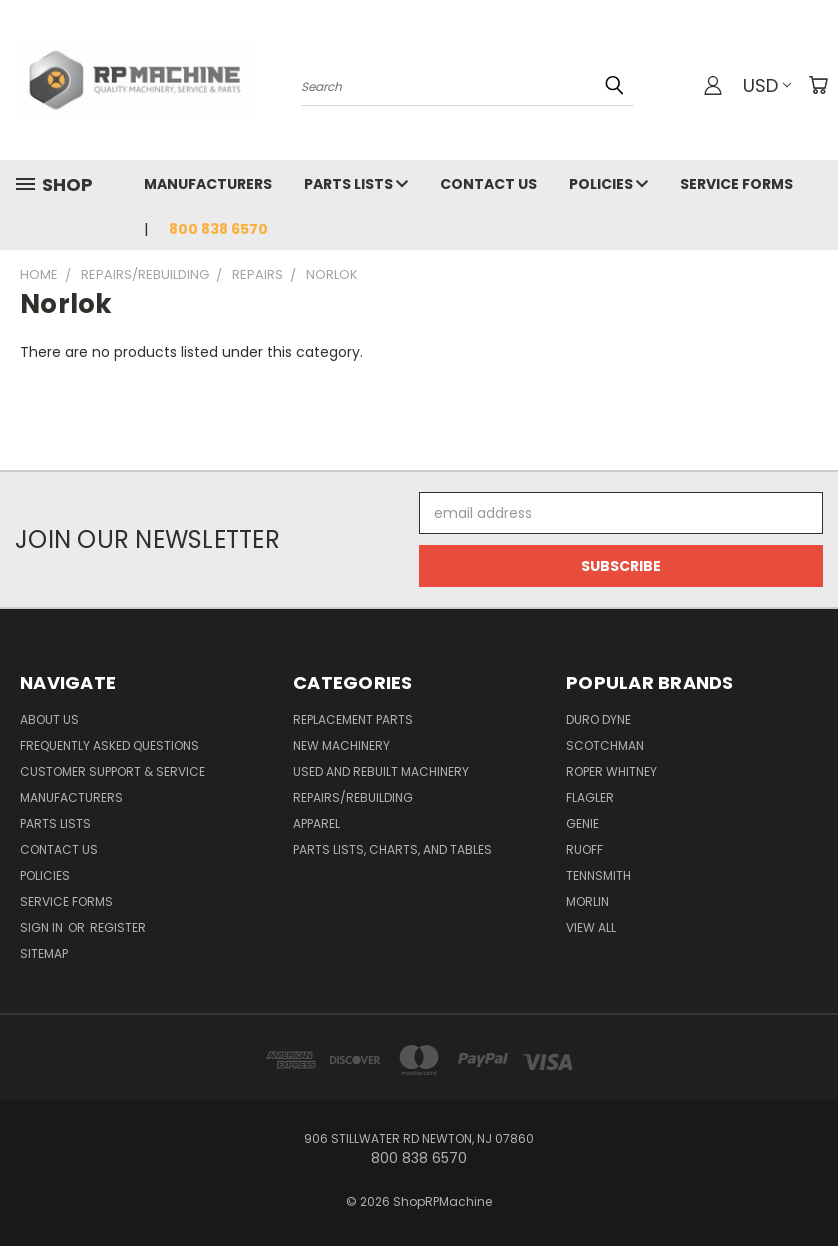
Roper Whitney (611, 771)
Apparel (316, 823)
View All (591, 927)
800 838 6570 (218, 229)
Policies (608, 184)
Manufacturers (208, 184)
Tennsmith (598, 875)
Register (118, 927)
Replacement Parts (353, 719)
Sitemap (44, 953)
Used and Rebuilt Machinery (381, 771)
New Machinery (341, 745)
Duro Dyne (598, 719)
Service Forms (736, 184)
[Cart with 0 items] (818, 85)
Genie (582, 823)
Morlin (587, 901)
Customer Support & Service (112, 771)
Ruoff (584, 849)
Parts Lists (356, 184)
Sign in (43, 927)
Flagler (590, 797)
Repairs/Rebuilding (353, 797)
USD (767, 85)
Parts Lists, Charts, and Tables (392, 849)
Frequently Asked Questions (109, 745)
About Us (49, 719)
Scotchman (605, 745)
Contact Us (488, 184)
